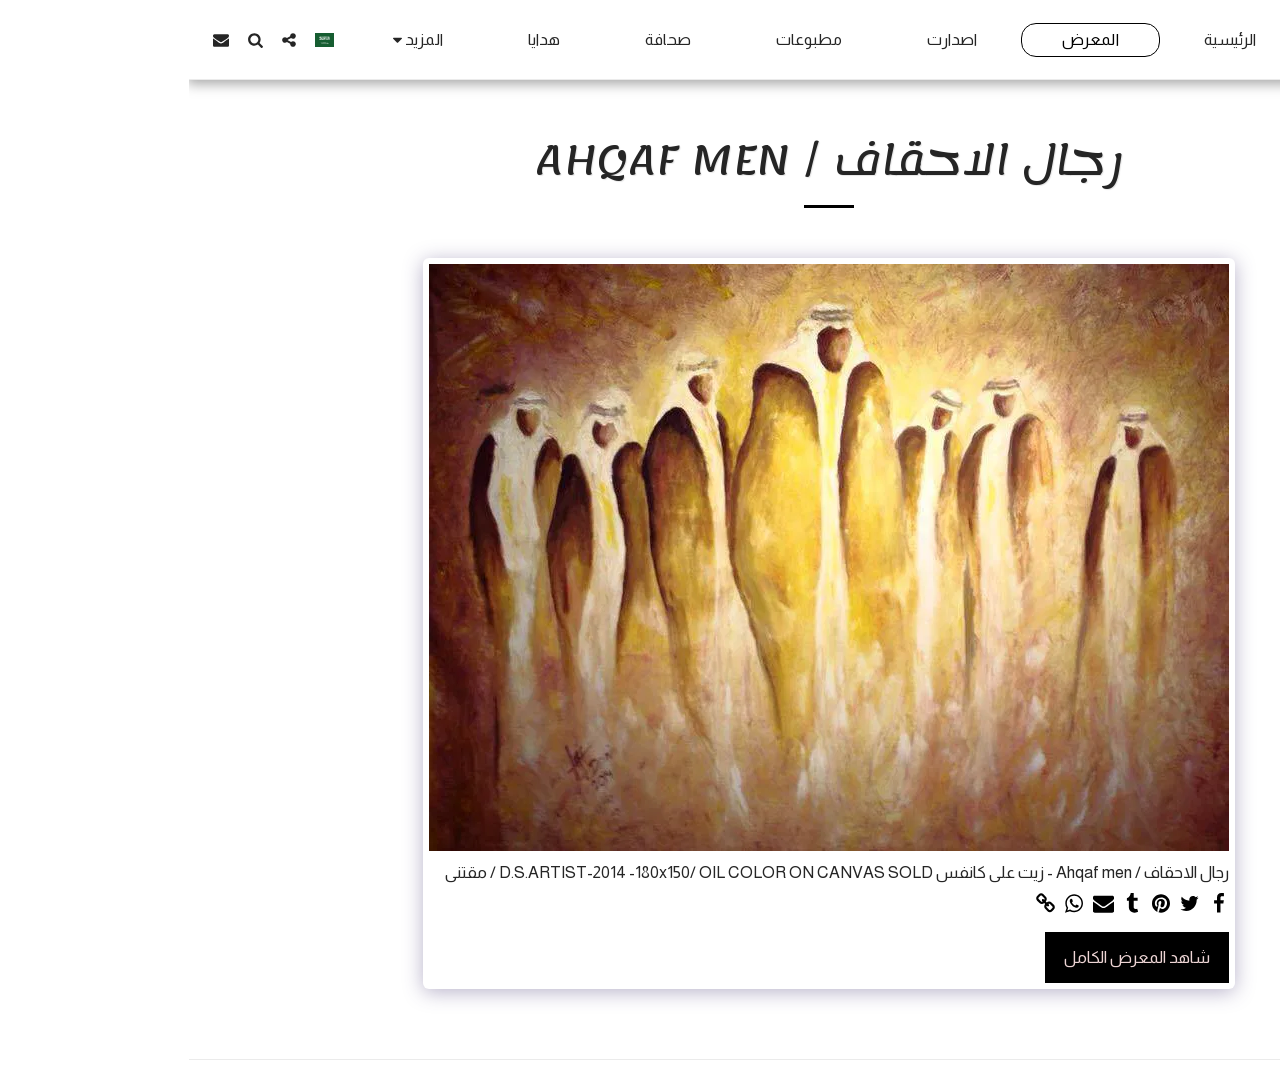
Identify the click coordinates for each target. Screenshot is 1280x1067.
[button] (100, 39)
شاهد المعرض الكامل (948, 957)
